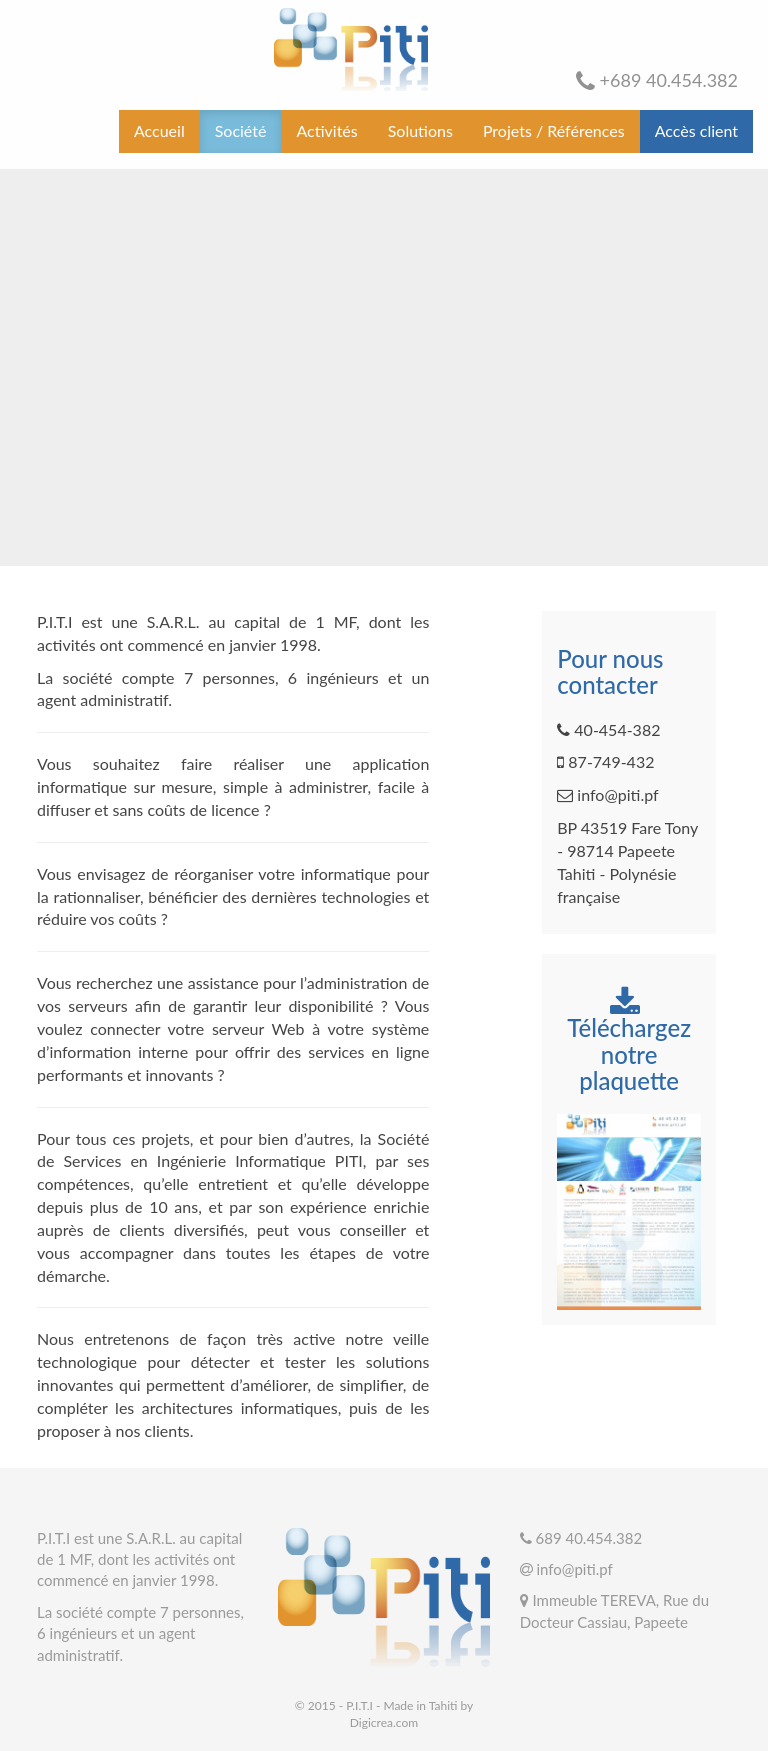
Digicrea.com (384, 1722)
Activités (326, 130)
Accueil (159, 130)
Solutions (420, 130)
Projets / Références (554, 130)
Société (241, 130)
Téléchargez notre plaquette (629, 1041)
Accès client (696, 130)
